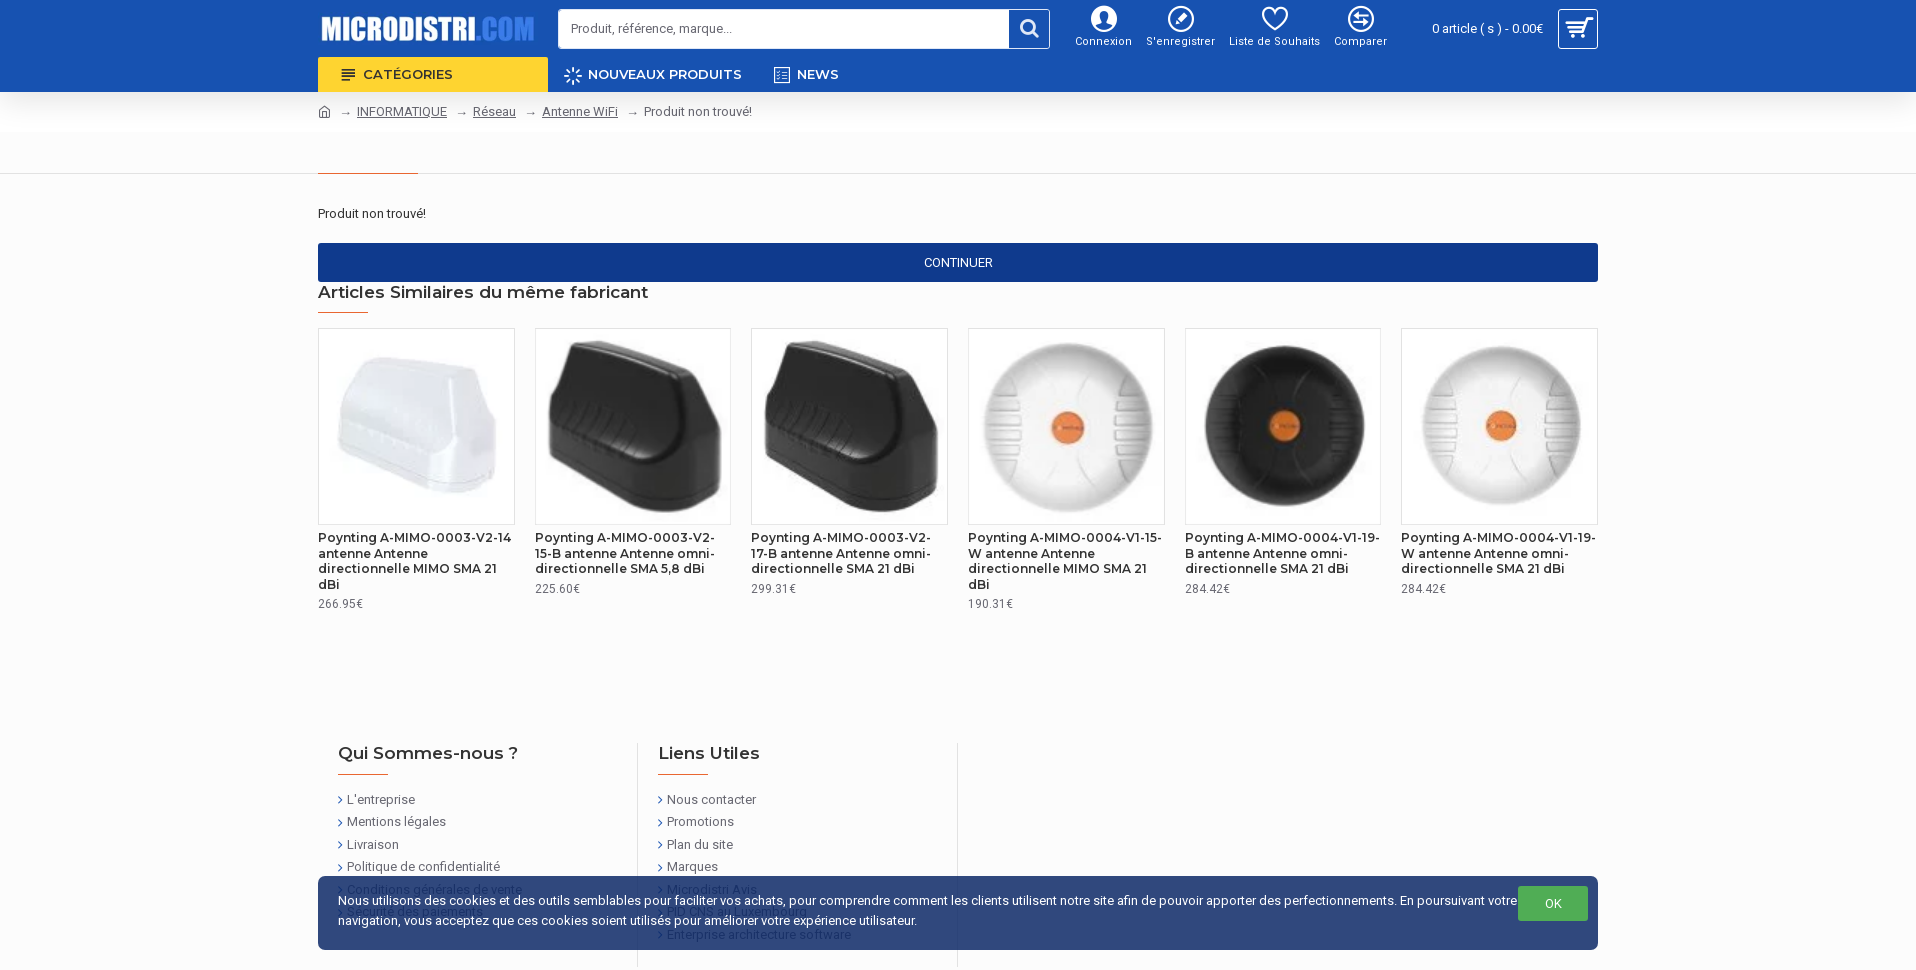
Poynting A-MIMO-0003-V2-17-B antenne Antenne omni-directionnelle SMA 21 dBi (841, 553)
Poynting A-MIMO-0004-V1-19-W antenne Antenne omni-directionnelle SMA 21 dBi (1498, 553)
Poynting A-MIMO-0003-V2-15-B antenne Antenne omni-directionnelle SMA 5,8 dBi (625, 553)
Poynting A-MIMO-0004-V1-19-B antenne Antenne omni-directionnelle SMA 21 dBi (1282, 553)
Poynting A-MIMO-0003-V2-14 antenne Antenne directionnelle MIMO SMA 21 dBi (414, 561)
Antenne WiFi (580, 111)
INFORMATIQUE (402, 111)
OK (1553, 903)
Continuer (958, 262)
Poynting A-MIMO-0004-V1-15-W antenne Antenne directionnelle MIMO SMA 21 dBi (1065, 561)
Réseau (494, 111)
